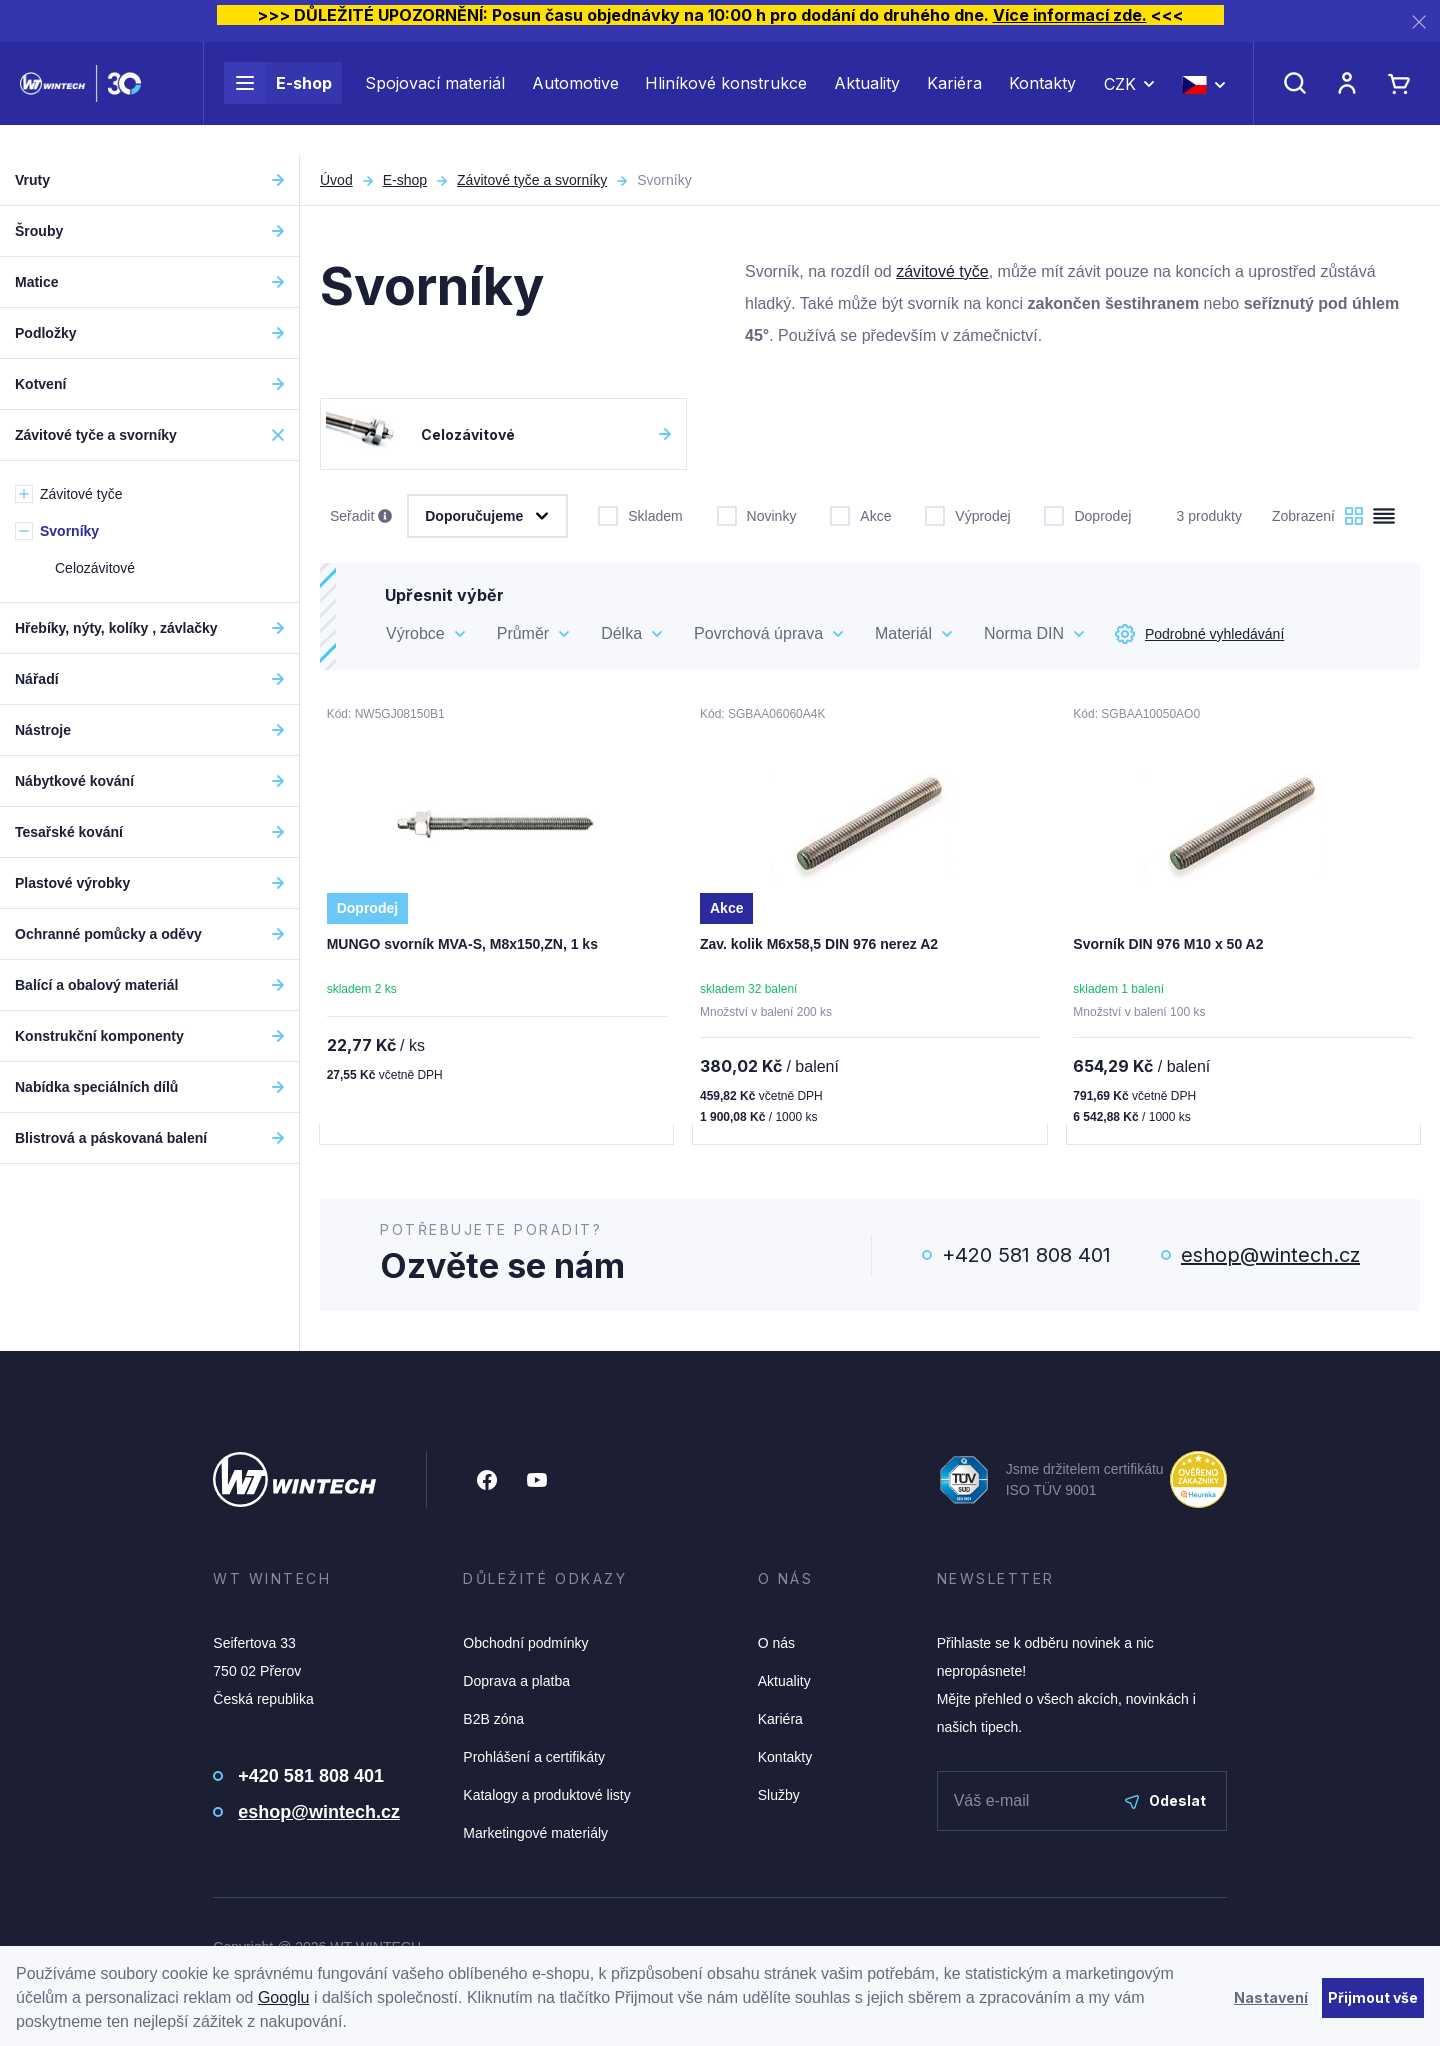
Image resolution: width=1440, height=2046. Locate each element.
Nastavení (1271, 1997)
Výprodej (967, 514)
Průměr (523, 633)
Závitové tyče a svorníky (532, 180)
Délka (621, 633)
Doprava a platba (516, 1683)
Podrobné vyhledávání (1199, 634)
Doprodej (1087, 514)
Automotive (575, 98)
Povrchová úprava (758, 633)
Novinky (757, 514)
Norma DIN (1024, 633)
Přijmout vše (1373, 1997)
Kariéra (954, 98)
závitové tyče (942, 271)
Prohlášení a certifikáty (534, 1759)
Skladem (640, 514)
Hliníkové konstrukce (726, 98)
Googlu (284, 1997)
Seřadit (361, 517)
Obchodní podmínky (525, 1645)
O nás (776, 1645)
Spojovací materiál (435, 98)
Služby (779, 1797)
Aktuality (867, 98)
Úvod (336, 180)
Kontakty (1042, 98)
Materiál (903, 633)
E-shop (278, 98)
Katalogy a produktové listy (546, 1797)
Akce (860, 514)
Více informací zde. (1070, 15)
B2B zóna (493, 1721)
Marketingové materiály (535, 1835)
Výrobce (415, 633)
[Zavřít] (1419, 21)
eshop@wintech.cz (1270, 1257)
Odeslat (1165, 1802)
